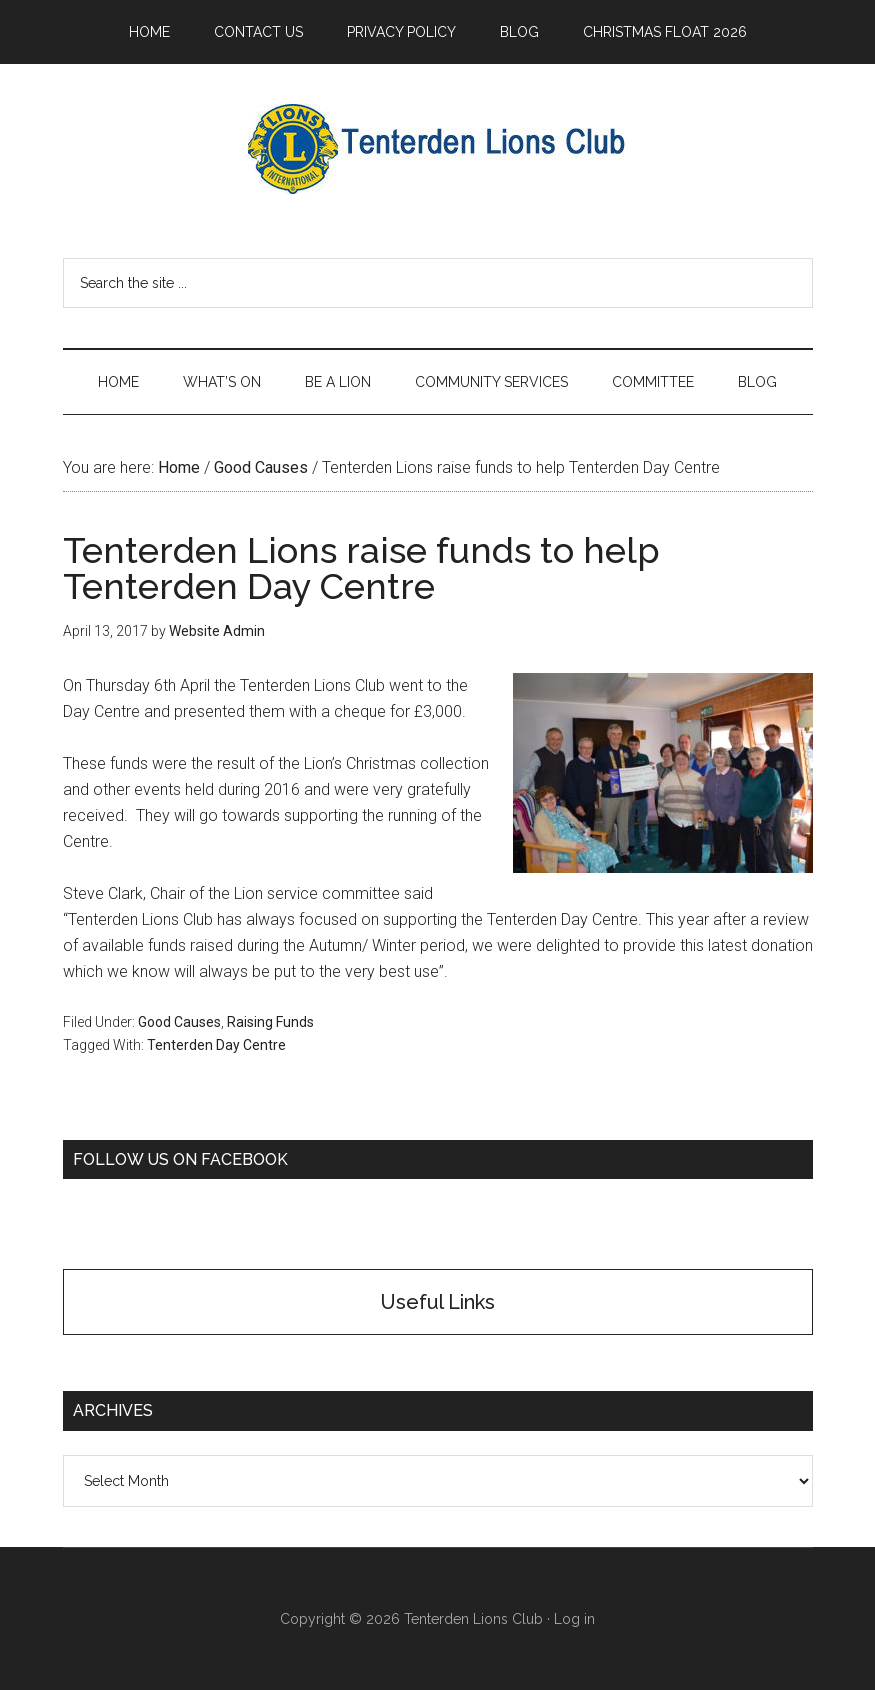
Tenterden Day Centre (216, 1045)
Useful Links (438, 1302)
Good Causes (179, 1022)
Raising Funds (270, 1022)
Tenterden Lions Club (438, 149)
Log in (574, 1619)
